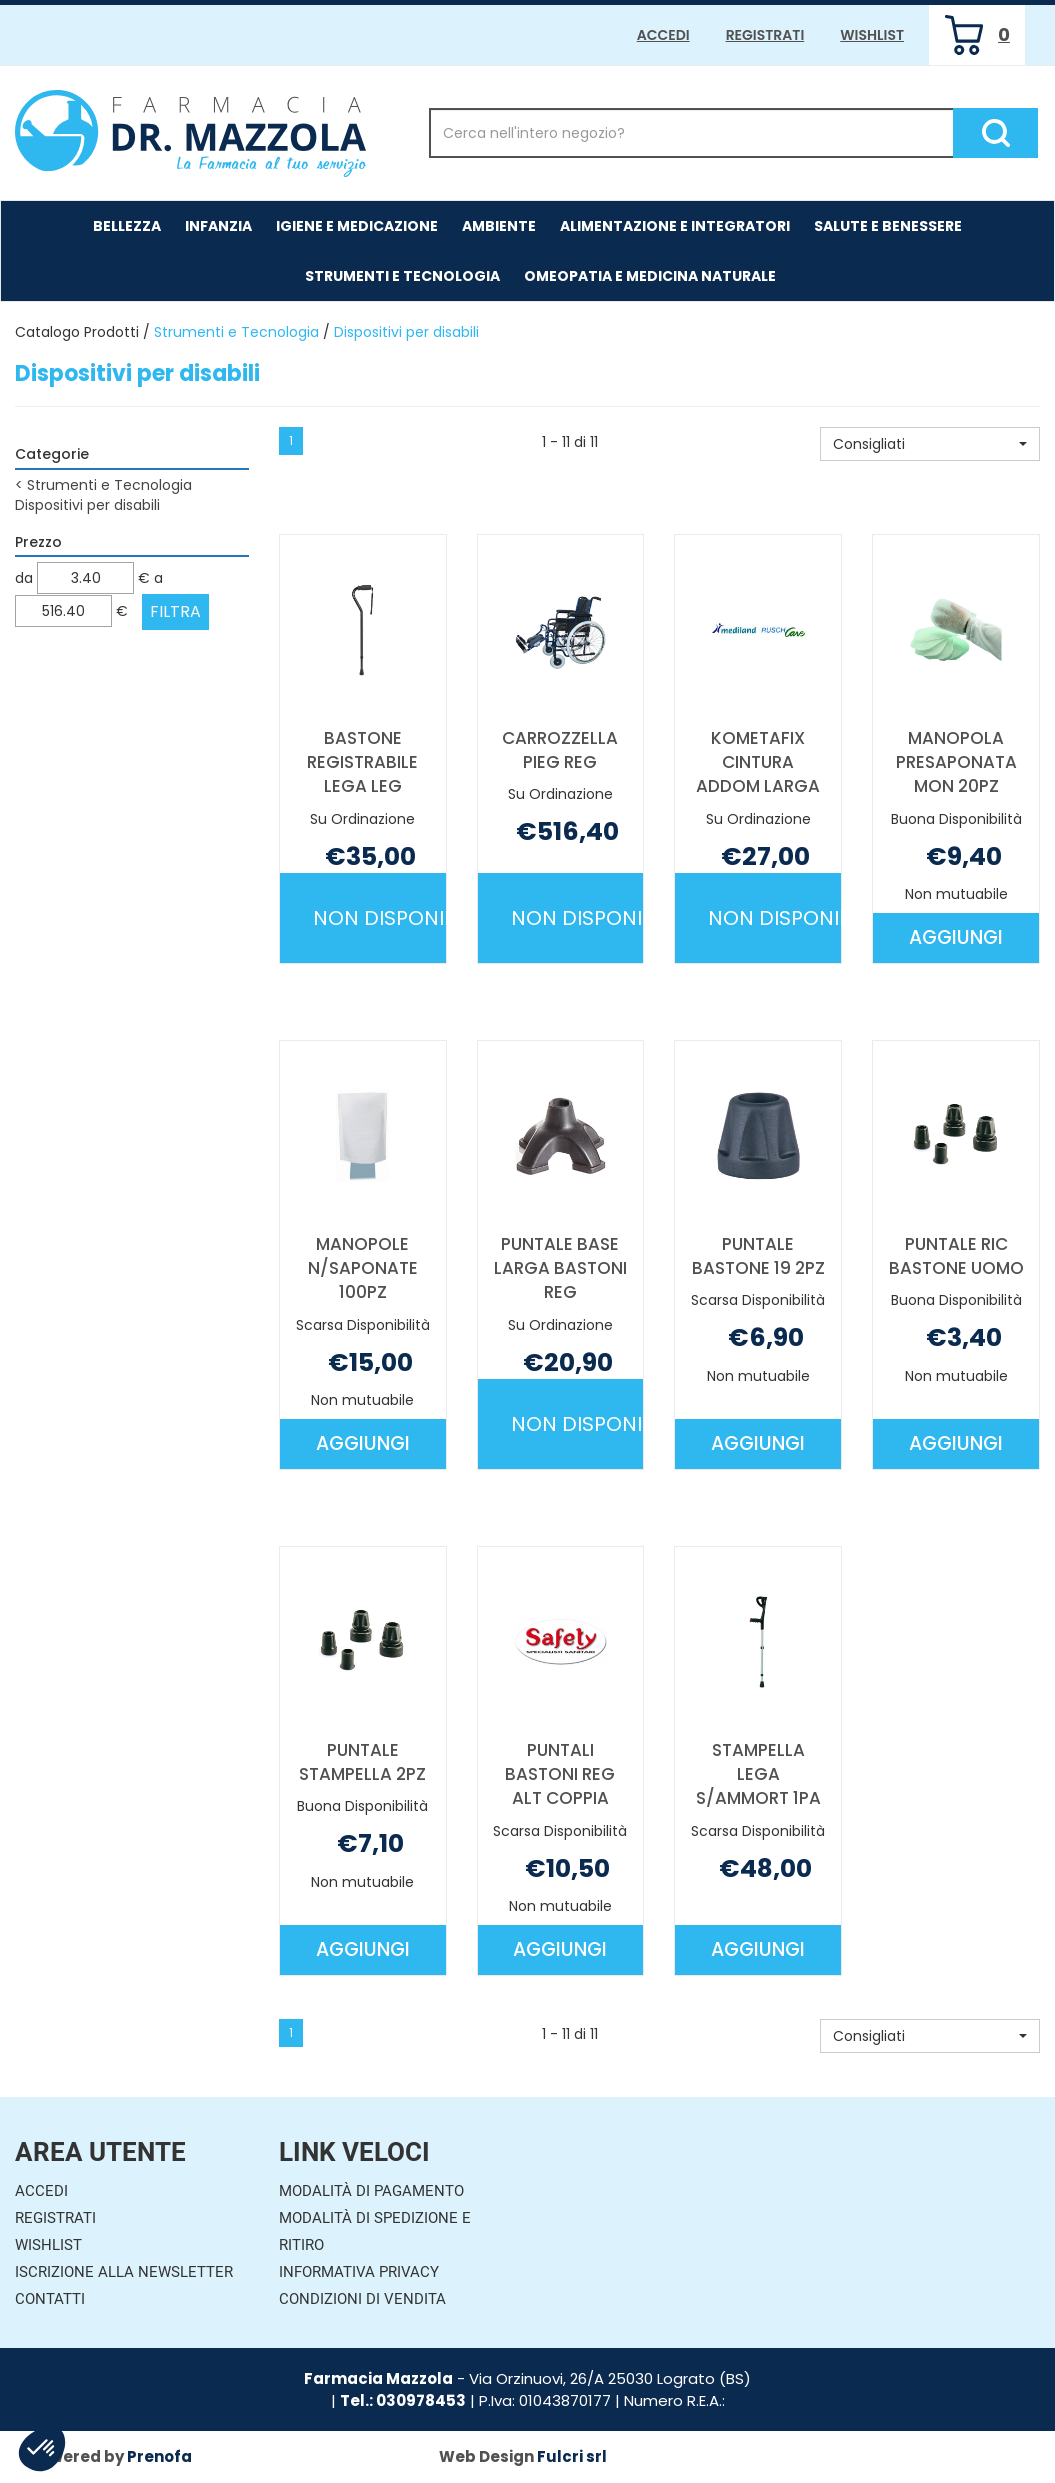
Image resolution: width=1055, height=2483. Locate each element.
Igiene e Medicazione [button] (357, 226)
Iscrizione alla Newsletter (124, 2272)
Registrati (765, 35)
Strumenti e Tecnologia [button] (402, 276)
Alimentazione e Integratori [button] (675, 226)
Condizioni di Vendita (362, 2299)
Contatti (50, 2299)
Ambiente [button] (499, 226)
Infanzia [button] (218, 226)
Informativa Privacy (359, 2272)
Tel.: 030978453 (403, 2400)
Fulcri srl (572, 2456)
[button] (930, 444)
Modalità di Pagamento (371, 2191)
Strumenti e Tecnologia (236, 332)
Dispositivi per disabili (87, 505)
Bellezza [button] (127, 226)
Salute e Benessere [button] (888, 226)
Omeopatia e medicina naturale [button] (650, 276)
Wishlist (872, 35)
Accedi (663, 35)
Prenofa (159, 2456)
